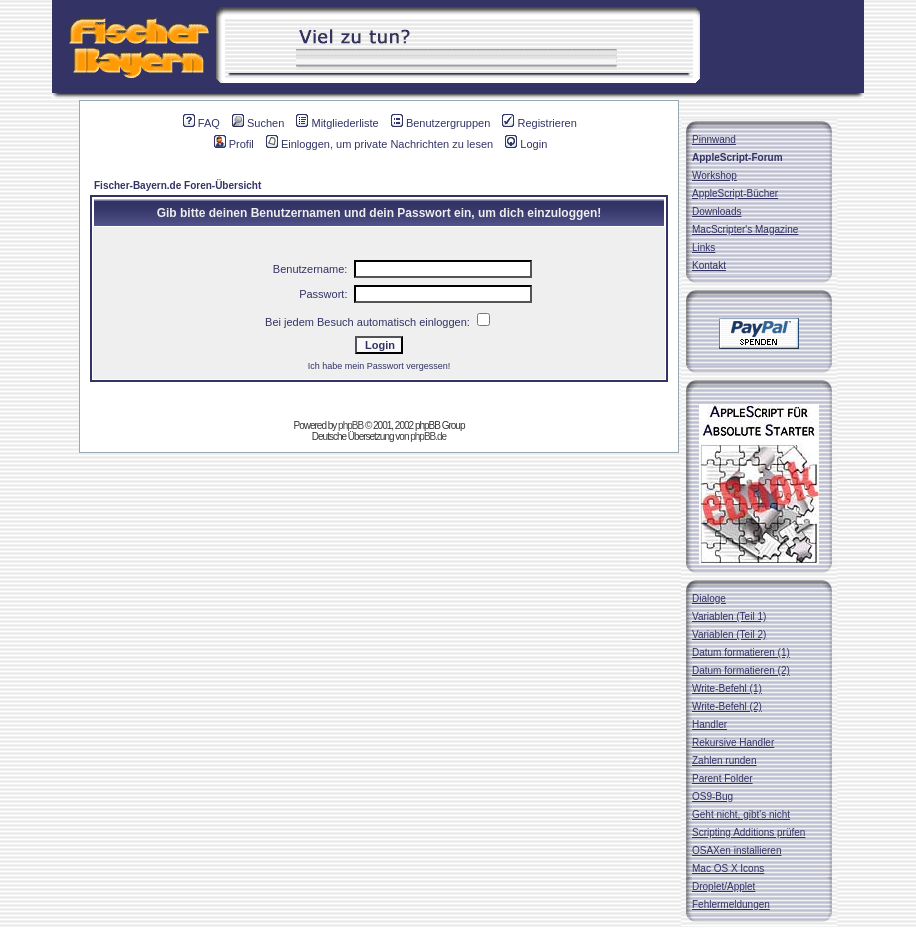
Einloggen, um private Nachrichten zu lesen (379, 144)
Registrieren (539, 123)
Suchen (258, 123)
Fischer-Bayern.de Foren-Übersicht (177, 185)
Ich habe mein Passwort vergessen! (379, 366)
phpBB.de (428, 436)
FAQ (201, 123)
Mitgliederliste (337, 123)
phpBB (350, 425)
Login (526, 144)
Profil (234, 144)
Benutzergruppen (440, 123)
